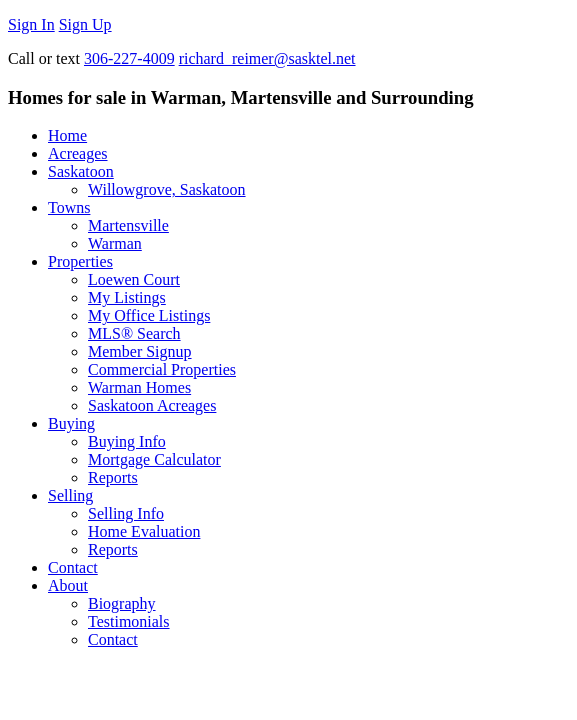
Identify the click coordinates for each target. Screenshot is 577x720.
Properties (80, 261)
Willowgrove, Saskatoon (167, 189)
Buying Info (127, 441)
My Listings (127, 297)
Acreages (78, 153)
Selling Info (126, 513)
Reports (113, 477)
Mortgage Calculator (154, 459)
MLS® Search (134, 333)
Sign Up (85, 24)
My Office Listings (149, 315)
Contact (73, 567)
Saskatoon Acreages (152, 405)
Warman (115, 243)
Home (67, 135)
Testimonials (129, 621)
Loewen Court (134, 279)
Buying (71, 423)
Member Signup (140, 351)
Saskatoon (81, 171)
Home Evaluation (144, 531)
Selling (70, 495)
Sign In (31, 24)
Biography (122, 603)
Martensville (128, 225)
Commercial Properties (162, 369)
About (68, 585)
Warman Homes (139, 387)
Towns (69, 207)
